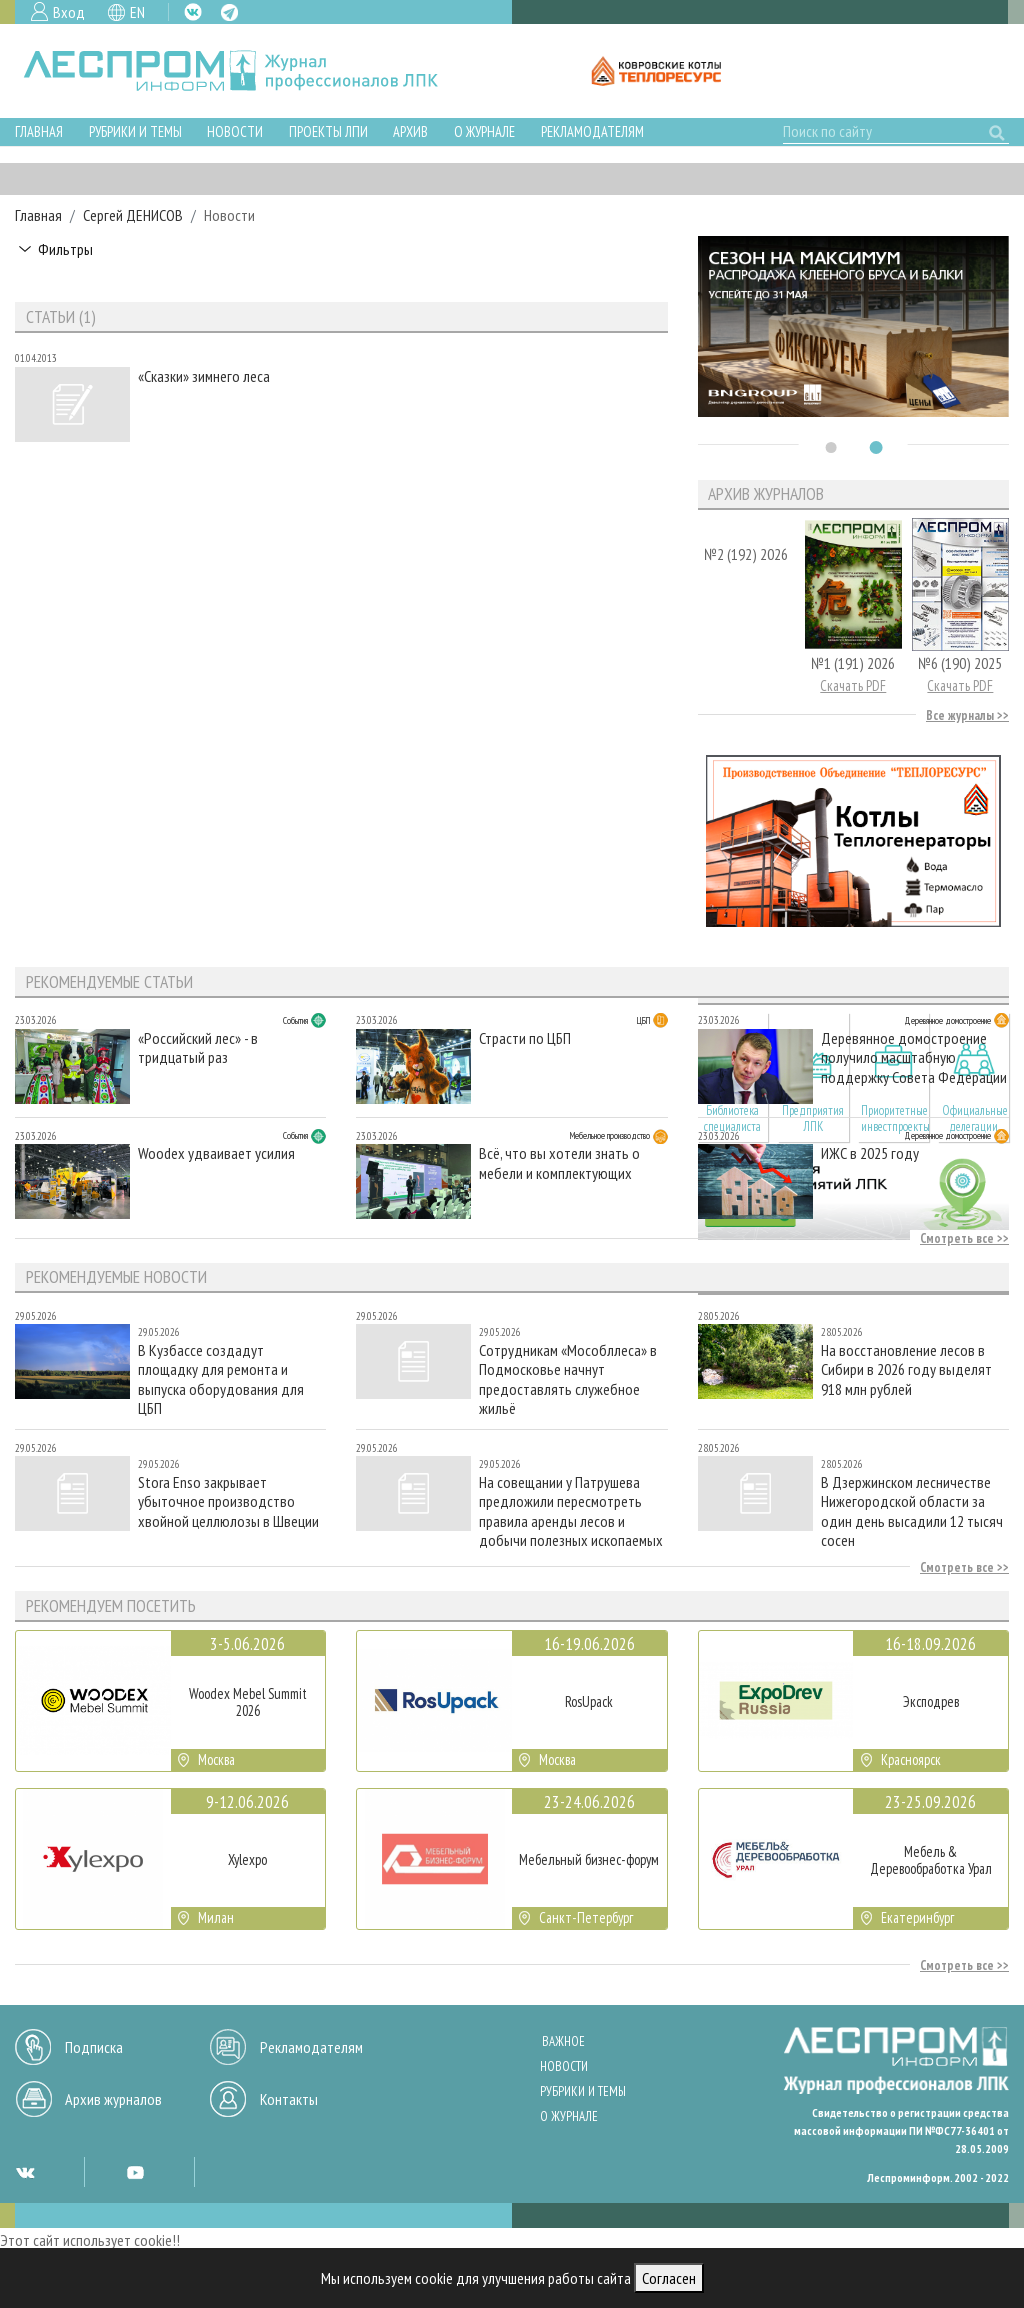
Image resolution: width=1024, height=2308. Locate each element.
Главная (39, 131)
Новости (235, 131)
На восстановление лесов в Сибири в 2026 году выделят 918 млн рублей (906, 1369)
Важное (563, 2041)
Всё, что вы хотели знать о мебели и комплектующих (559, 1163)
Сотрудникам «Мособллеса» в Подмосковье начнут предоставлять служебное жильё (568, 1378)
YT (135, 2172)
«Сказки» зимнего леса (204, 376)
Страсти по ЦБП (525, 1038)
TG (229, 12)
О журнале (484, 131)
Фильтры (65, 249)
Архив (410, 131)
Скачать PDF (853, 685)
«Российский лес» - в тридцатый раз (198, 1048)
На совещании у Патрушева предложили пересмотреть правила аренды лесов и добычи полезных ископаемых (571, 1510)
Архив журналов (113, 2099)
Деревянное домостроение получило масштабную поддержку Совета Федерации (914, 1057)
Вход (69, 12)
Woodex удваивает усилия (216, 1153)
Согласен (669, 2278)
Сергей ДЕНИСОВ (133, 215)
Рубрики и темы (135, 131)
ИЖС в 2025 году (870, 1153)
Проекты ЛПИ (328, 131)
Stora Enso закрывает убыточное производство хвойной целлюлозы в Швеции (228, 1501)
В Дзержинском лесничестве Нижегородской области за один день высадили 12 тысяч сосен (912, 1510)
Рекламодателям (592, 131)
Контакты (289, 2099)
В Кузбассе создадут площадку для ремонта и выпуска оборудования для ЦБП (221, 1378)
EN (137, 12)
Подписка (94, 2047)
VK (193, 12)
